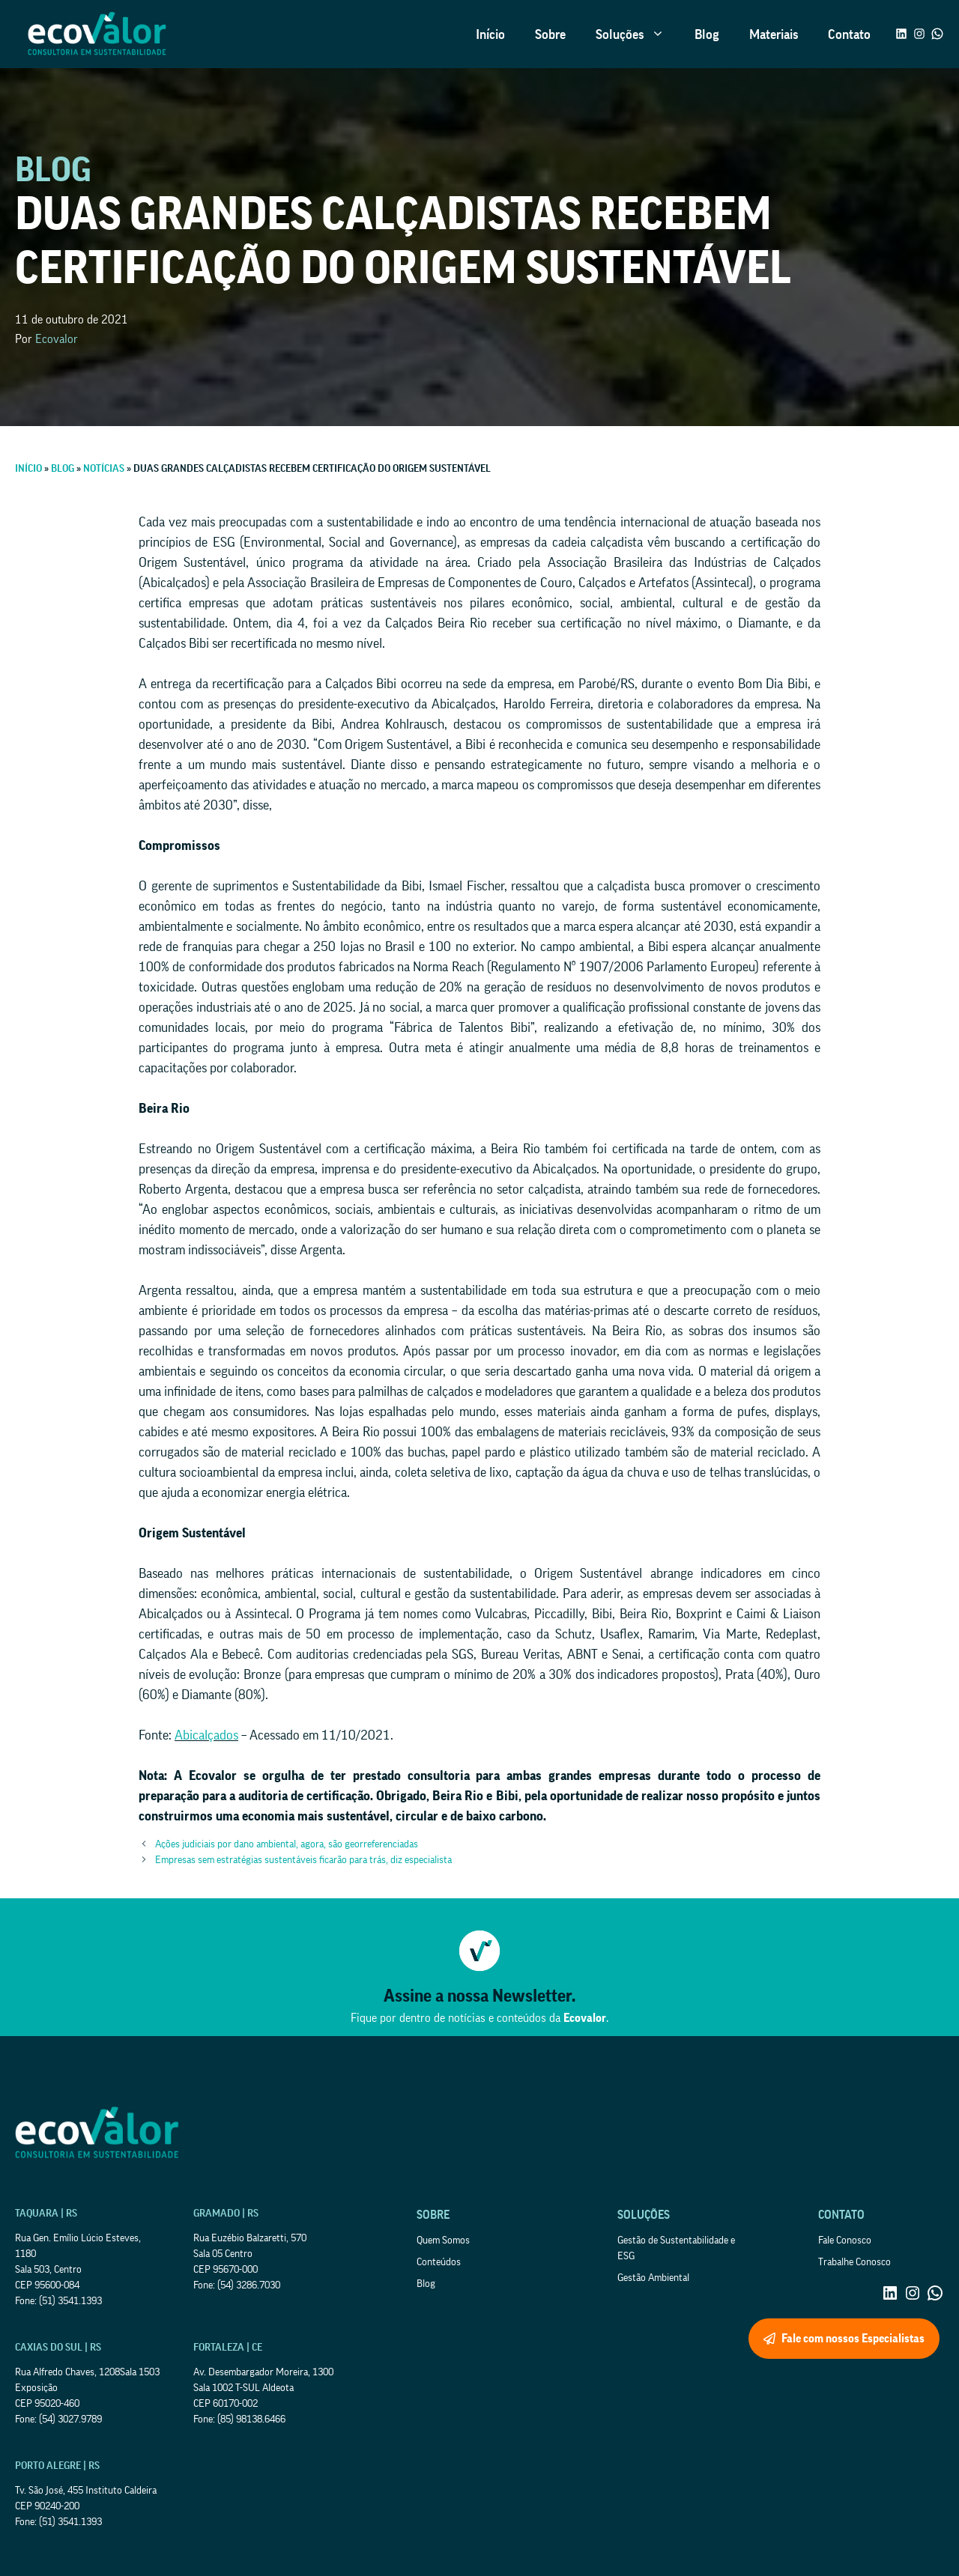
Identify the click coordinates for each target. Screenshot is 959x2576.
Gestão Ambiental (653, 2278)
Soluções (638, 34)
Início (490, 34)
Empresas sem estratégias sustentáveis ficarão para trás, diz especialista (303, 1860)
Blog (707, 34)
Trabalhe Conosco (854, 2262)
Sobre (550, 34)
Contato (849, 34)
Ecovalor (56, 339)
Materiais (773, 34)
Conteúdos (439, 2262)
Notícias (103, 469)
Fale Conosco (844, 2240)
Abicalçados (206, 1735)
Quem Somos (443, 2240)
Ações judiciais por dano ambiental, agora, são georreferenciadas (286, 1844)
